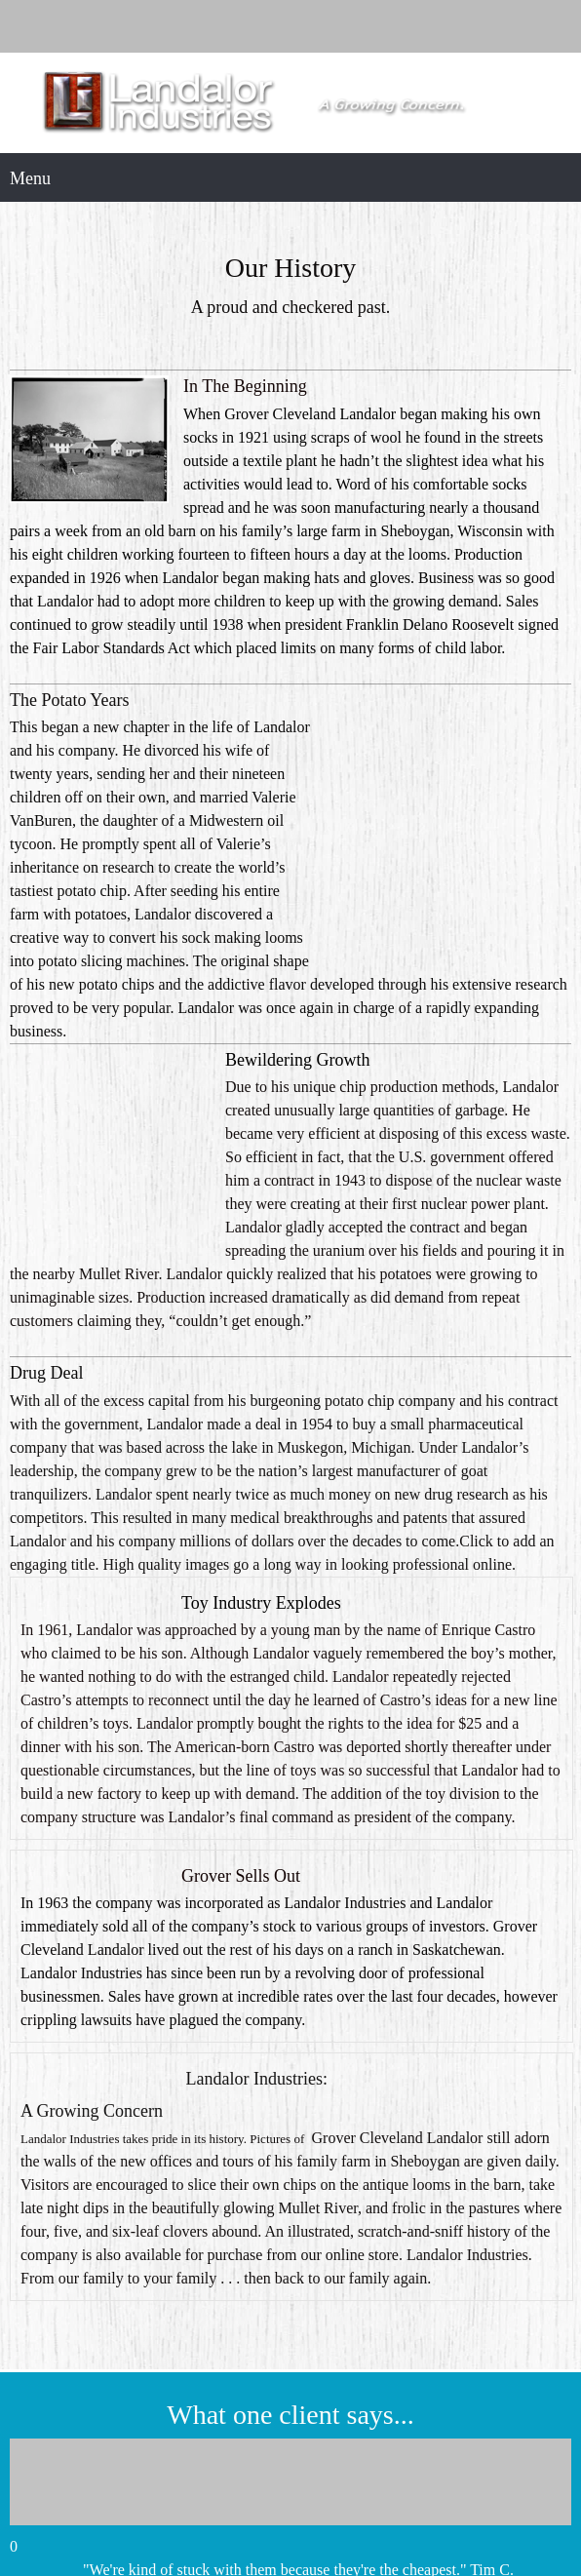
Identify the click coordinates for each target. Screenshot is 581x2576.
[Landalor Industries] (290, 102)
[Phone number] (290, 26)
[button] (290, 2276)
